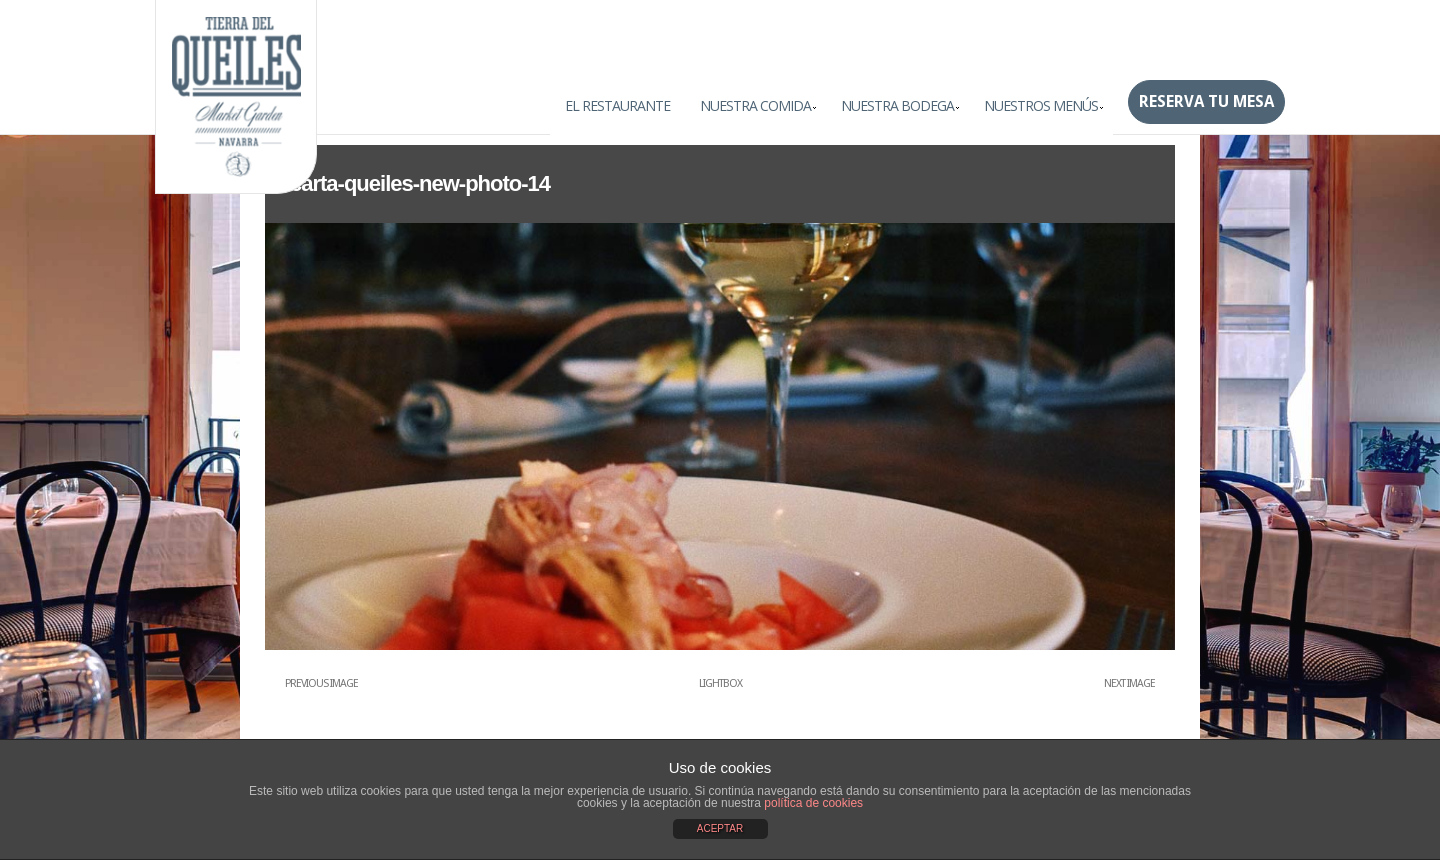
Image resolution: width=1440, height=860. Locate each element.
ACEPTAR (720, 828)
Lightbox (720, 683)
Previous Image (321, 683)
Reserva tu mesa (1206, 101)
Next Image (1129, 683)
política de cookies (813, 803)
